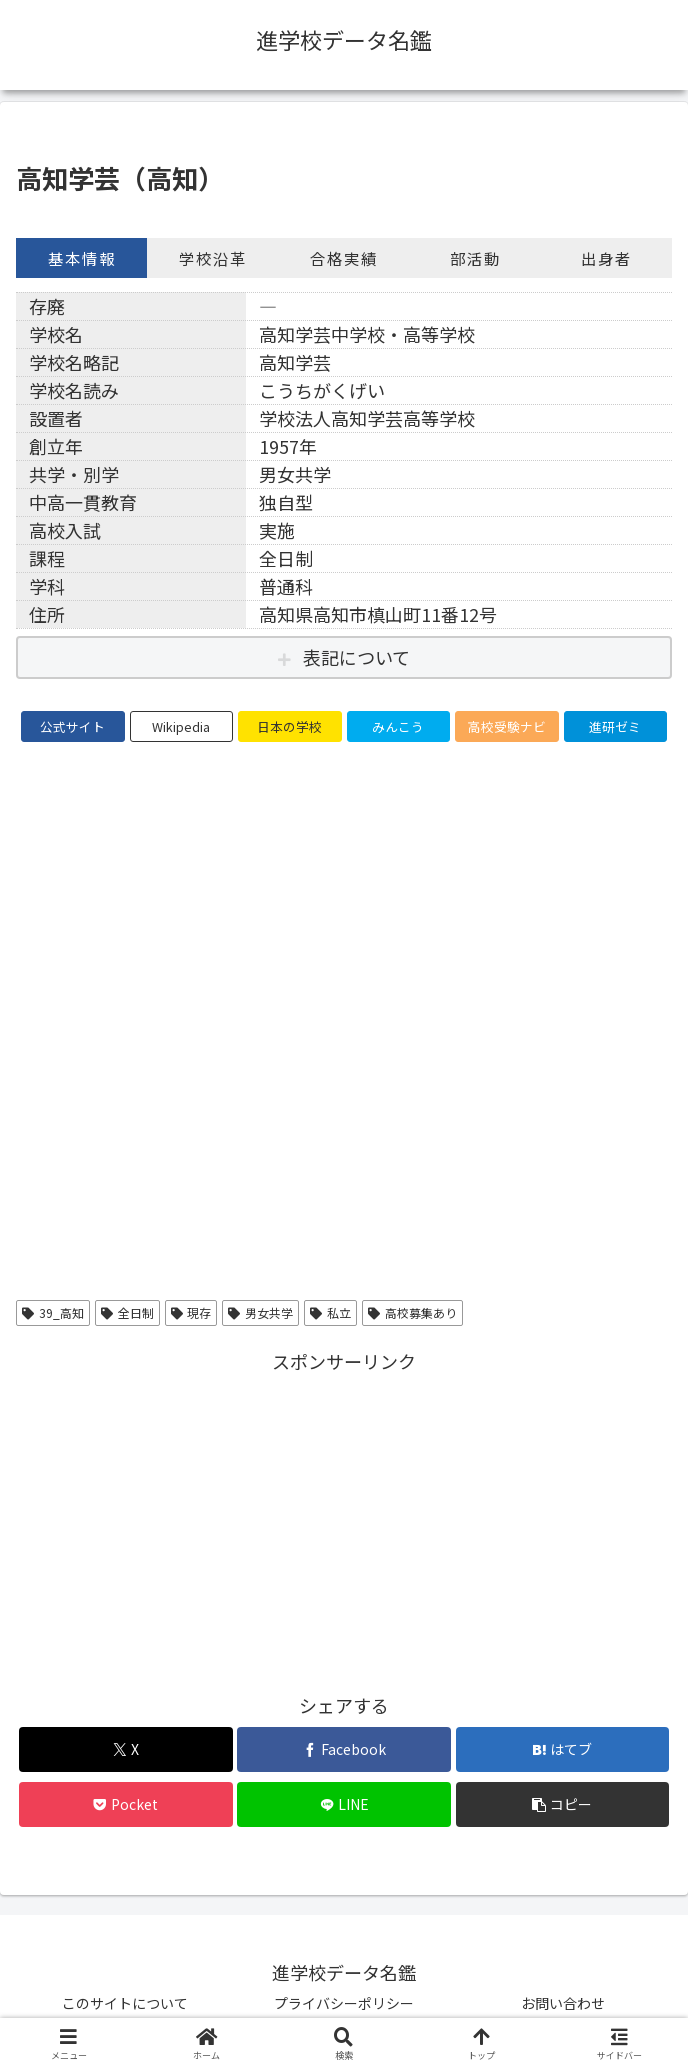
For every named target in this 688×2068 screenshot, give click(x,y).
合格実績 (344, 258)
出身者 (606, 258)
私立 (330, 1312)
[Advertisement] (344, 1517)
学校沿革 (213, 258)
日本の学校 (289, 726)
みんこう (398, 726)
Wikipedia (181, 726)
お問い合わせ (563, 2003)
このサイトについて (125, 2003)
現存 (191, 1312)
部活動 (475, 258)
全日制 (127, 1312)
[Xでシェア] (125, 1749)
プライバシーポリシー (344, 2003)
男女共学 (260, 1312)
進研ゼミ (615, 726)
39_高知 (53, 1312)
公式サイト (72, 726)
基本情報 (82, 258)
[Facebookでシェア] (343, 1749)
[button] (562, 1804)
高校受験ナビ (507, 726)
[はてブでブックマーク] (562, 1749)
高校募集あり (412, 1312)
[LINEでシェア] (343, 1804)
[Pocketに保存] (125, 1804)
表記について (356, 657)
